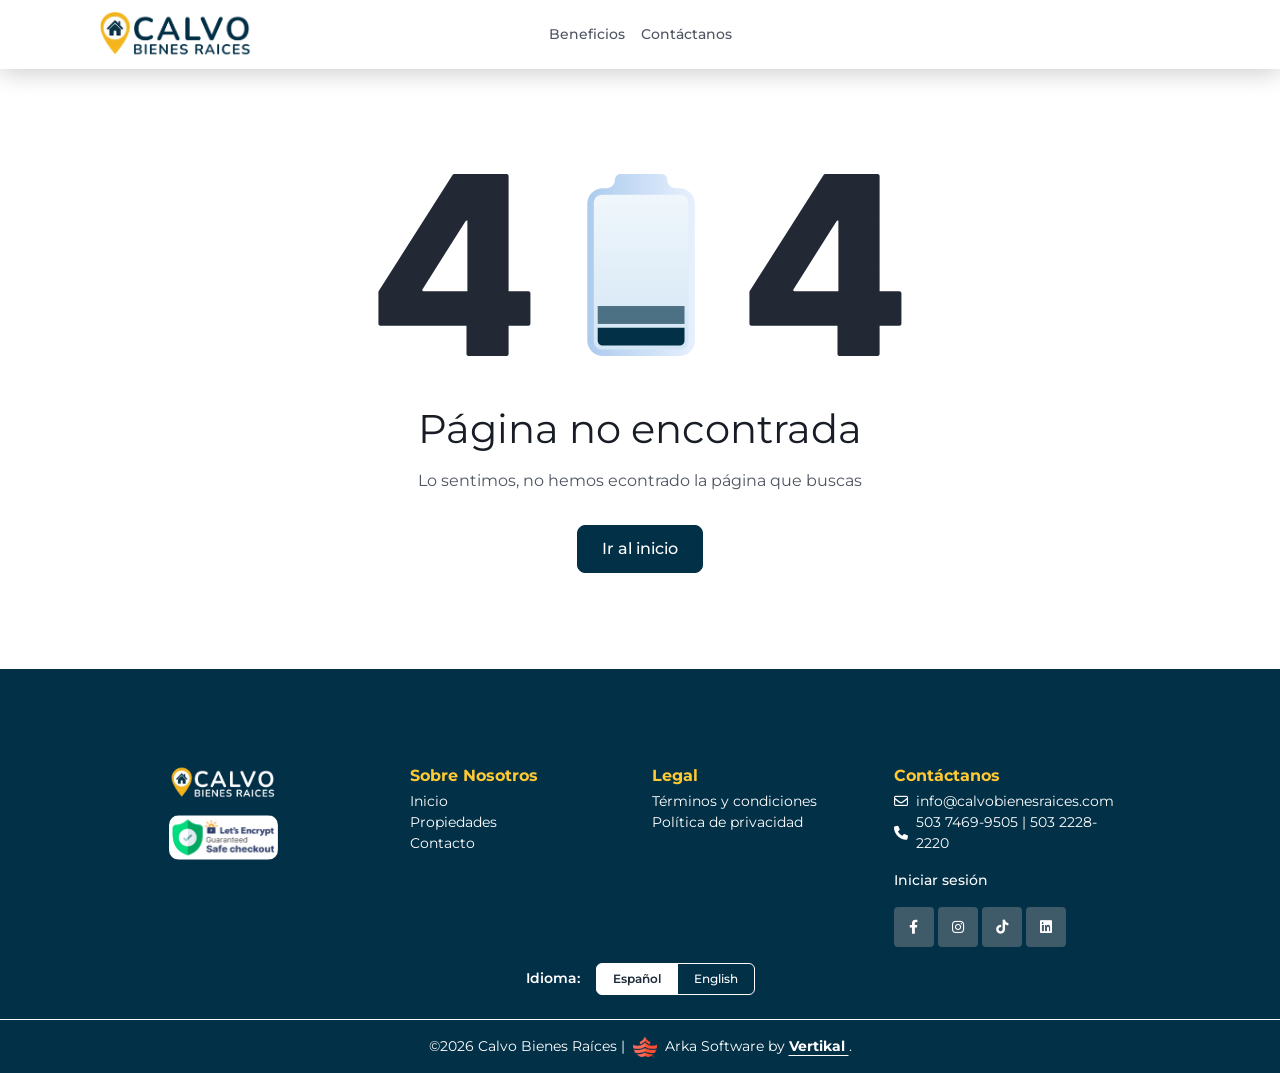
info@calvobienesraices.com (1004, 801)
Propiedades (453, 822)
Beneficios (587, 34)
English (716, 978)
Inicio (429, 801)
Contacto (442, 843)
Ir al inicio (640, 548)
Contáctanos (686, 34)
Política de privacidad (727, 822)
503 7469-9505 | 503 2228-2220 (995, 832)
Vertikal (819, 1046)
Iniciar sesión (941, 880)
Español (637, 978)
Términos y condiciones (734, 801)
